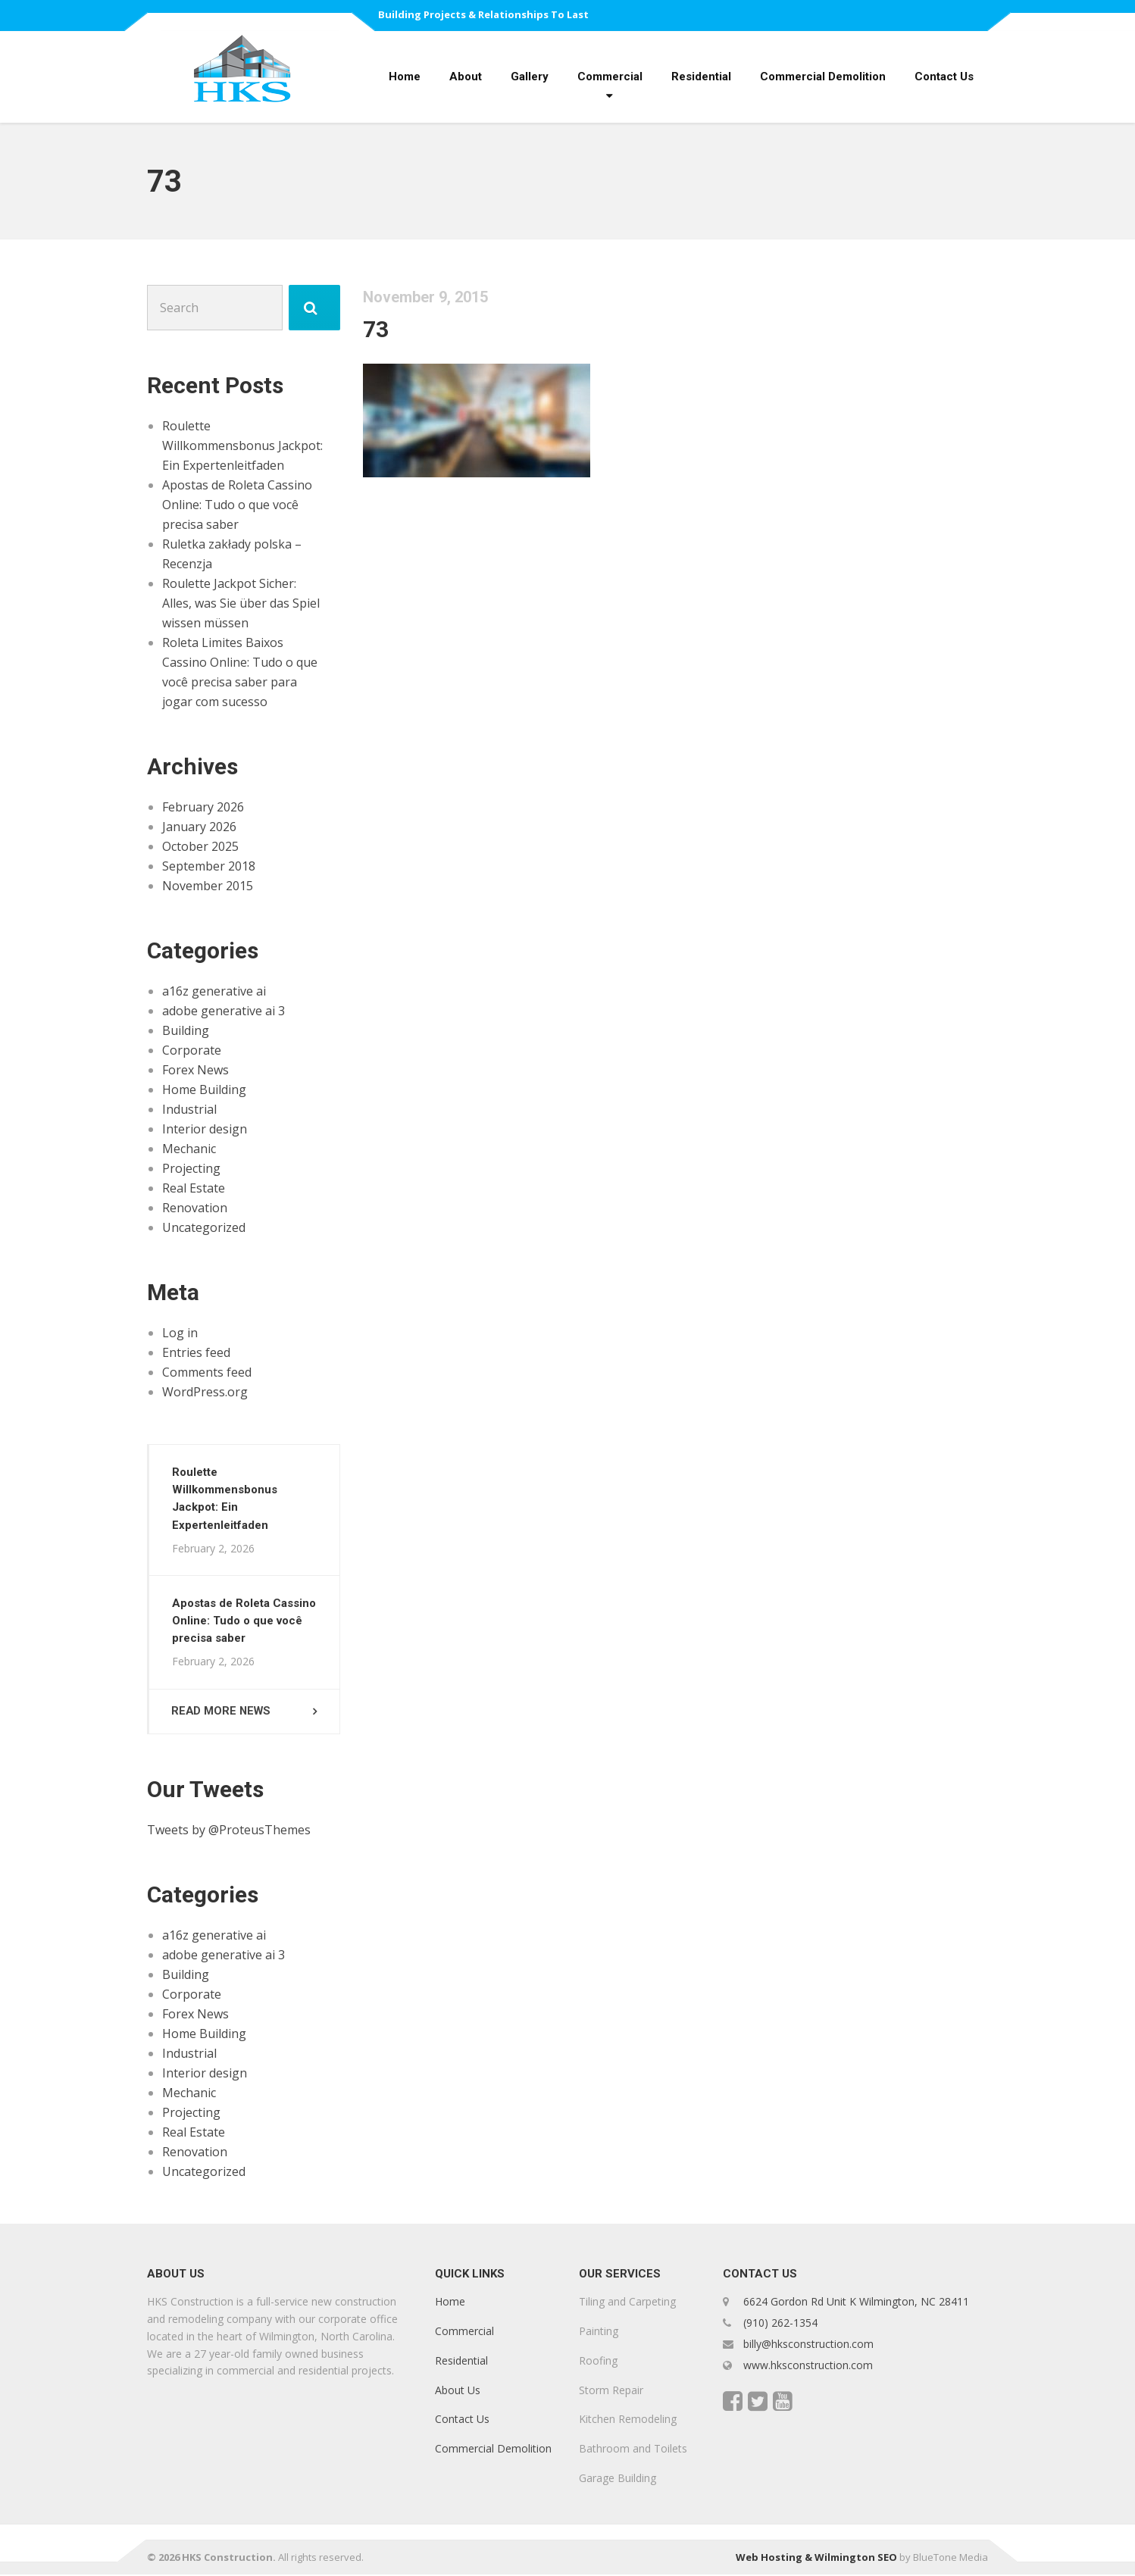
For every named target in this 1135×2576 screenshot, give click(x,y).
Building (185, 1030)
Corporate (191, 1050)
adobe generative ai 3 (223, 1010)
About (465, 76)
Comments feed (207, 1372)
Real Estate (193, 1188)
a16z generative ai (214, 991)
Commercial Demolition (823, 76)
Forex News (195, 1069)
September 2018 (208, 866)
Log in (180, 1332)
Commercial (610, 76)
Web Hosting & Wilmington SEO (816, 2558)
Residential (701, 76)
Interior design (204, 1129)
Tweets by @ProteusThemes (229, 1831)
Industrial (189, 1109)
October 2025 (200, 846)
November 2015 (207, 885)
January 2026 (199, 826)
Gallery (530, 76)
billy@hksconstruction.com (807, 2345)
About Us (457, 2391)
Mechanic (189, 1148)
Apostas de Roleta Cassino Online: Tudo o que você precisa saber (237, 505)
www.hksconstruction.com (806, 2366)
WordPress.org (205, 1391)
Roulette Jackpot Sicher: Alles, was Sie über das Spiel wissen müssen (241, 603)
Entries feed (196, 1352)
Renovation (194, 1207)
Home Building (204, 1089)
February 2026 (203, 807)
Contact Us (944, 76)
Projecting (191, 1168)
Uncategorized (203, 1227)
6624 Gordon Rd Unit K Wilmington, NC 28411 (856, 2303)
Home (405, 76)
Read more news (223, 1712)
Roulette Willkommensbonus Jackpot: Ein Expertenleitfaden (242, 445)
